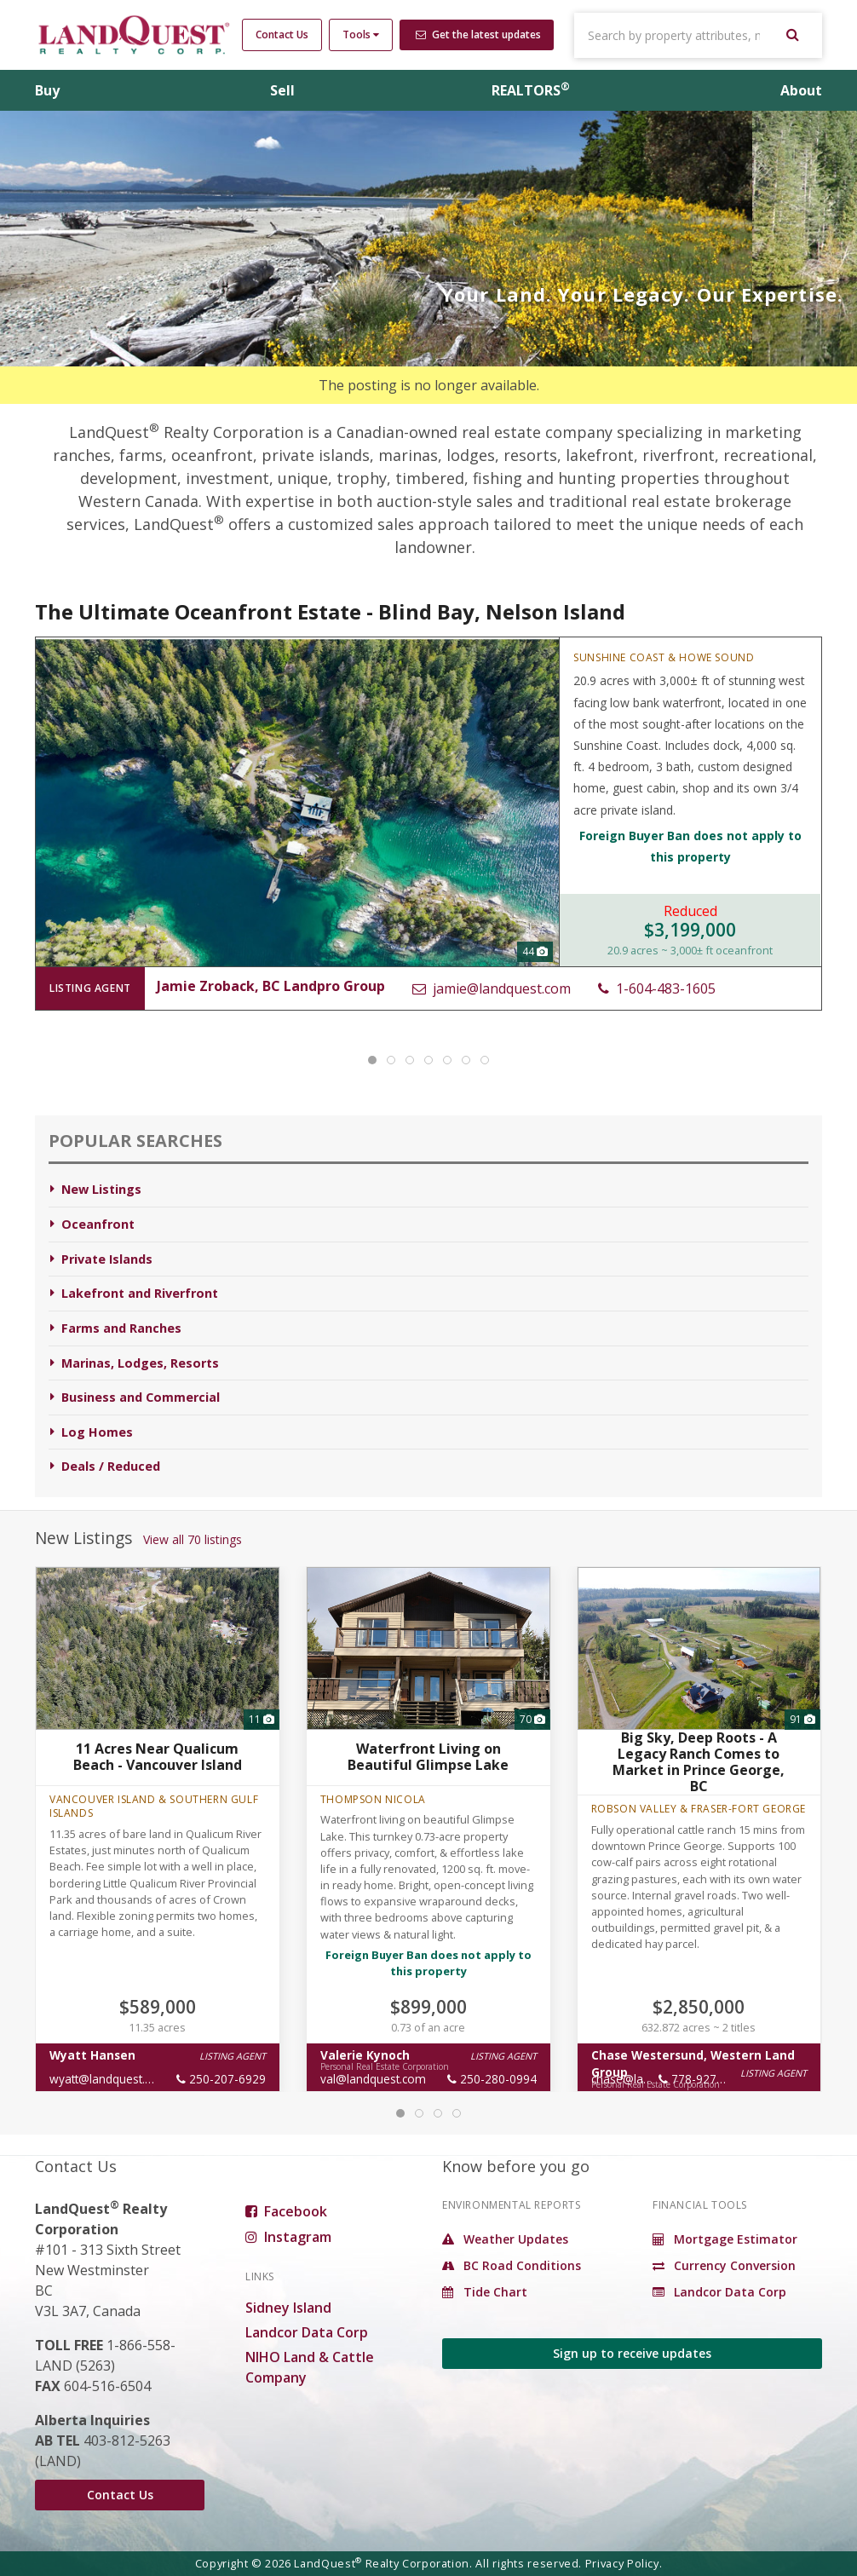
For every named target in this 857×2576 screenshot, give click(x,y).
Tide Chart (484, 2292)
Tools (360, 34)
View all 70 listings (192, 1539)
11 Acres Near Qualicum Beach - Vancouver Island (157, 1756)
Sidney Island (288, 2307)
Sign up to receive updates (632, 2353)
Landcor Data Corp (306, 2332)
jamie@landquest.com (491, 988)
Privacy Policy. (624, 2563)
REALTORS (531, 90)
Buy (47, 90)
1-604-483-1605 (657, 988)
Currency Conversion (724, 2265)
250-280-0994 (492, 2079)
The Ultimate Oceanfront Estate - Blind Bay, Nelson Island (330, 611)
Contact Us (282, 34)
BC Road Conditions (511, 2265)
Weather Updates (505, 2239)
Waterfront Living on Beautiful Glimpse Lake (428, 1756)
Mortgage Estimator (725, 2239)
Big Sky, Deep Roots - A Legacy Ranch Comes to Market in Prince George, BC (699, 1761)
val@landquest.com (373, 2079)
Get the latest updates (478, 34)
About (801, 90)
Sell (282, 90)
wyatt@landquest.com (109, 2079)
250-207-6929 (221, 2079)
